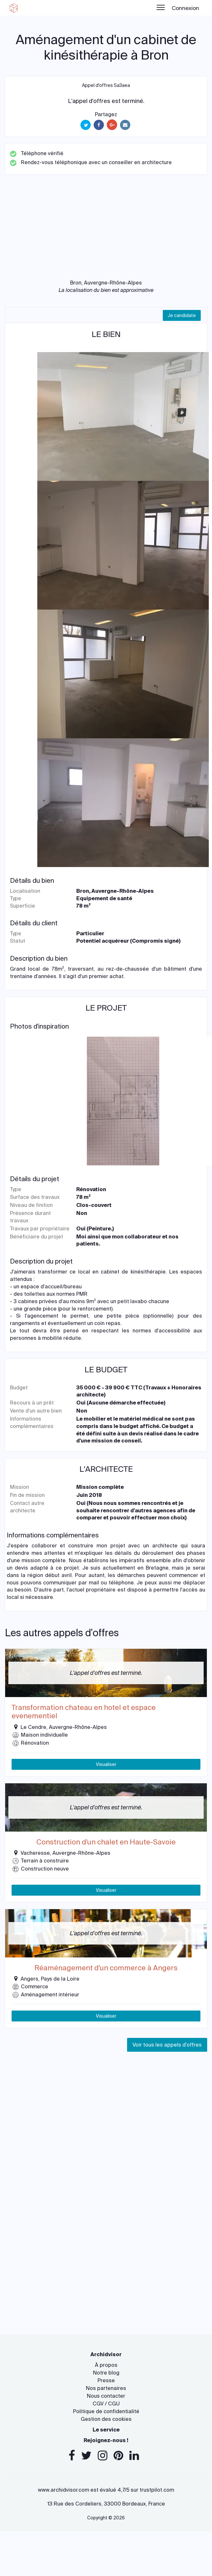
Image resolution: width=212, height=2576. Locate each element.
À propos (106, 2365)
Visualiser (106, 1764)
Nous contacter (106, 2396)
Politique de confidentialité (106, 2411)
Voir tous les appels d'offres (167, 2044)
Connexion (185, 8)
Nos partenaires (106, 2388)
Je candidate (182, 315)
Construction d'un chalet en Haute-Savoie (106, 1842)
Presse (106, 2380)
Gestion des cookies (106, 2419)
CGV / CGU (106, 2403)
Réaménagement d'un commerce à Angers (106, 1968)
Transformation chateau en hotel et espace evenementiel (84, 1712)
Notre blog (106, 2372)
